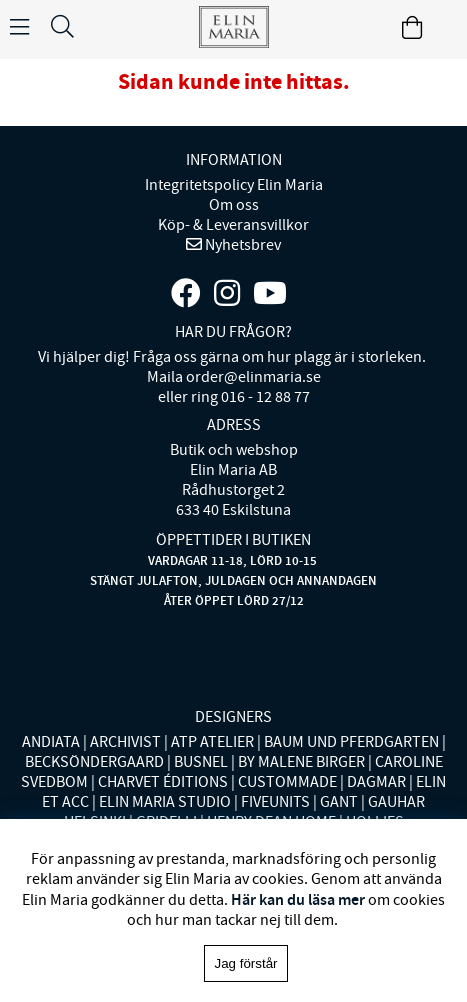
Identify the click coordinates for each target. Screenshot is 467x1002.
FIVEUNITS (275, 802)
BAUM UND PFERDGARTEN (351, 742)
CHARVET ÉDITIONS (163, 782)
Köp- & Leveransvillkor (233, 225)
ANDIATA (51, 742)
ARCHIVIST (125, 742)
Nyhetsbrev (241, 245)
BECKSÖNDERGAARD (94, 762)
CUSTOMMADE (287, 782)
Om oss (234, 205)
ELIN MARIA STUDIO (165, 802)
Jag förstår (246, 963)
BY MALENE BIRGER (301, 762)
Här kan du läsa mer (298, 899)
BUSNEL (201, 762)
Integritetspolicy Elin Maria (234, 185)
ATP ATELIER (212, 742)
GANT (339, 802)
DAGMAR (376, 782)
